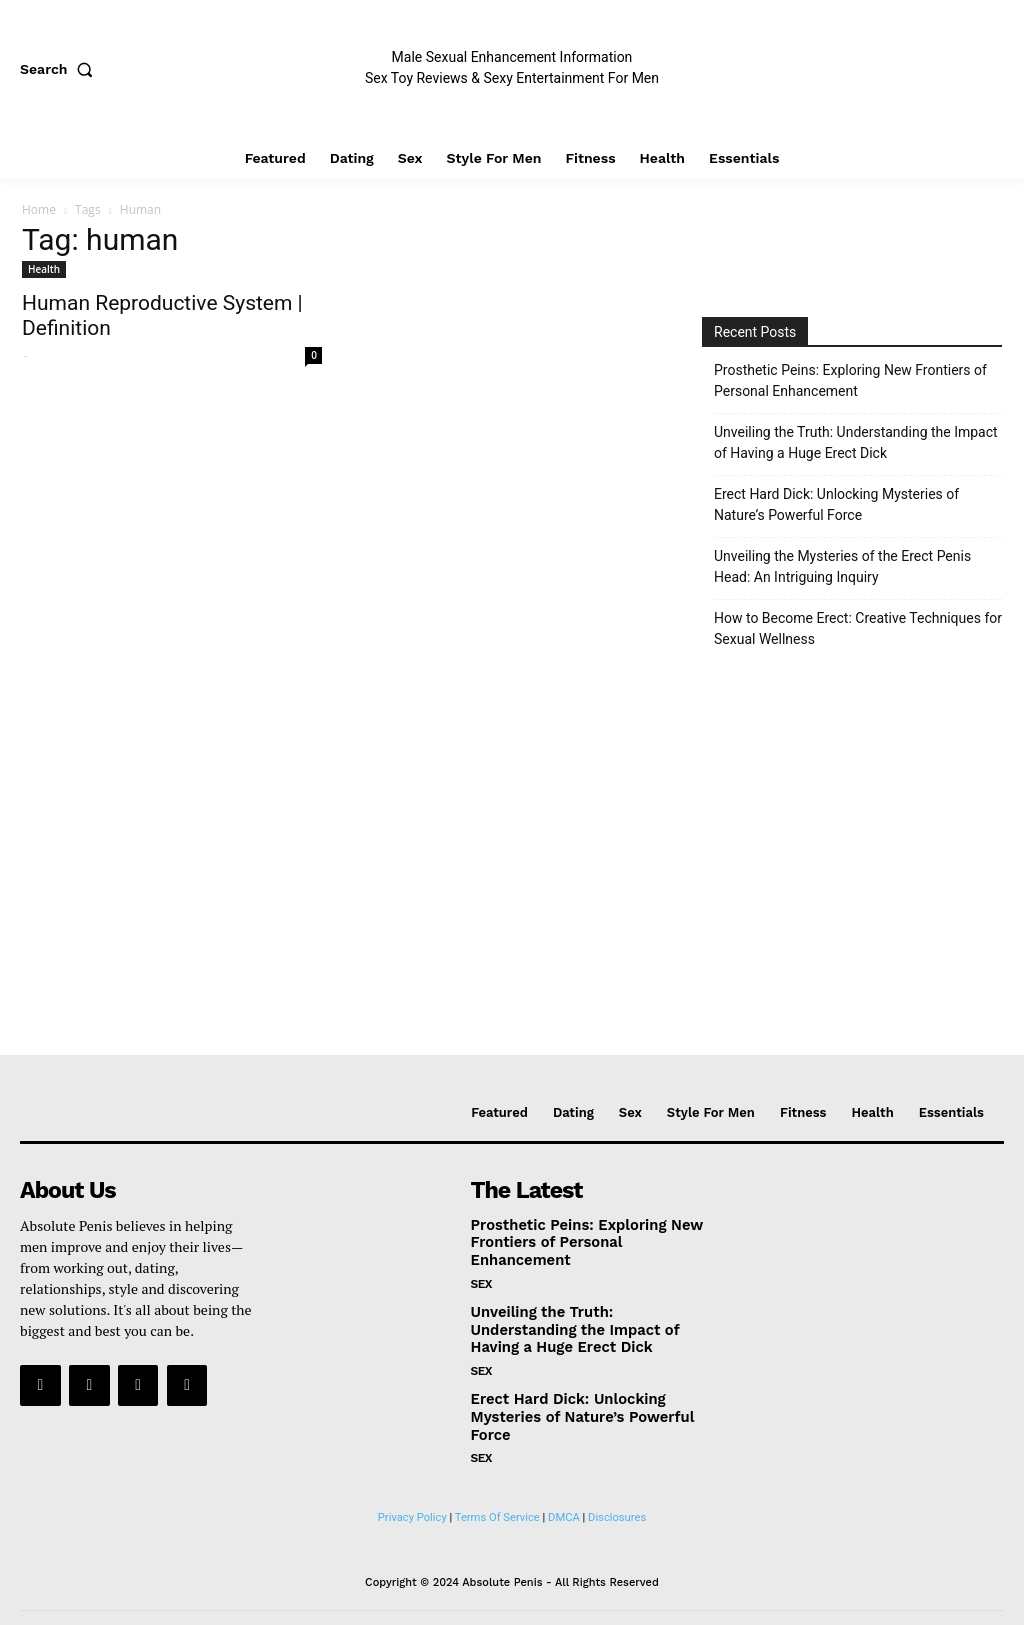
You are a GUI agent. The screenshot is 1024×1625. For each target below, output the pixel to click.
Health (44, 269)
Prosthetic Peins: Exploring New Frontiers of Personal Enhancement (850, 380)
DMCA (564, 1491)
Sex (482, 1263)
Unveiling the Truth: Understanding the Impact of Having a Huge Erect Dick (856, 442)
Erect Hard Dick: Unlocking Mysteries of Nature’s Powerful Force (836, 504)
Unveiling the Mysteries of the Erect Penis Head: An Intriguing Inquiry (842, 566)
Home (39, 209)
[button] (61, 69)
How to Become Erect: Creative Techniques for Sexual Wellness (858, 628)
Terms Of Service (497, 1491)
